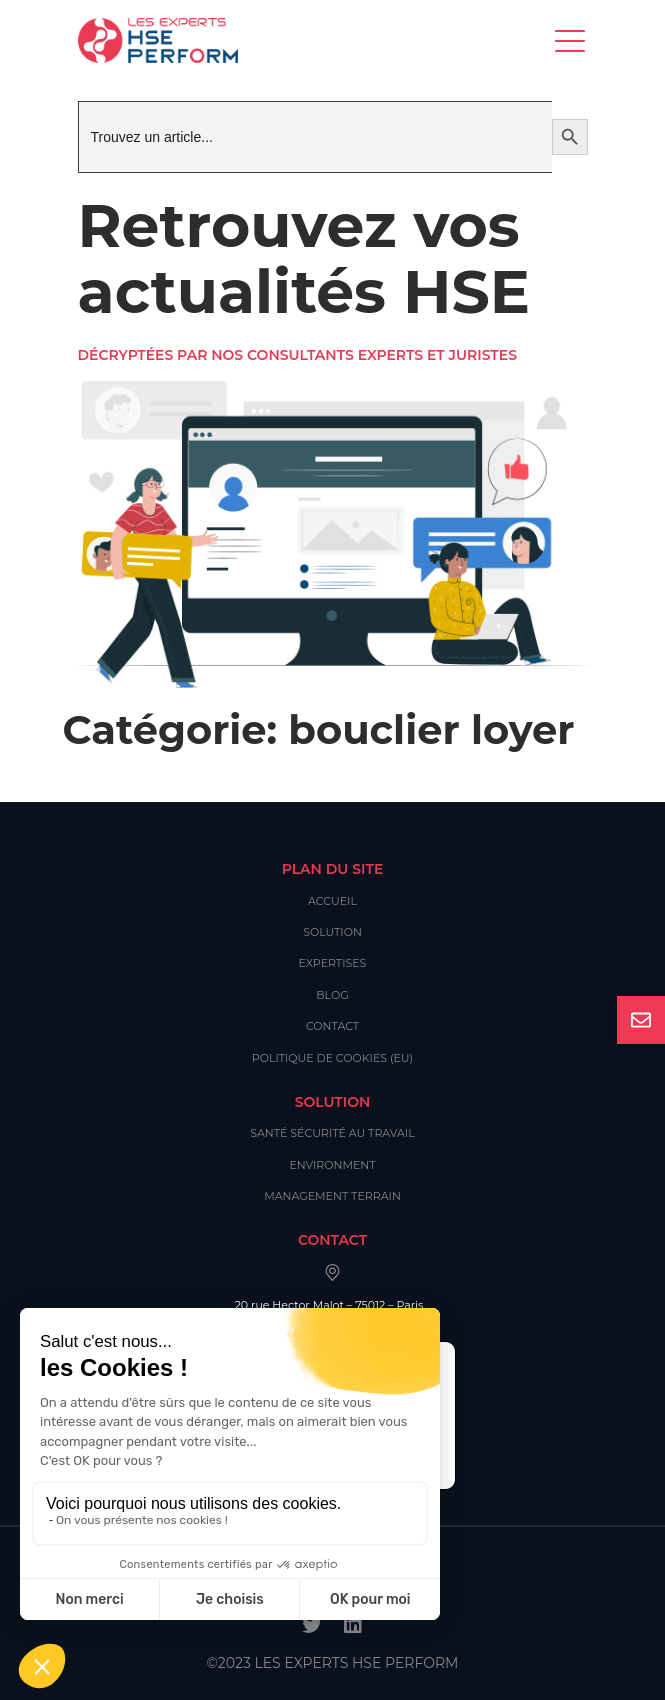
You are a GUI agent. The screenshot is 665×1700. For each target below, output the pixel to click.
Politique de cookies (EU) (332, 1058)
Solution (332, 932)
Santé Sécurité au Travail (332, 1133)
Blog (332, 995)
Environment (332, 1165)
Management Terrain (332, 1196)
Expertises (333, 963)
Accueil (332, 901)
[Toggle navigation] (571, 40)
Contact (332, 1026)
